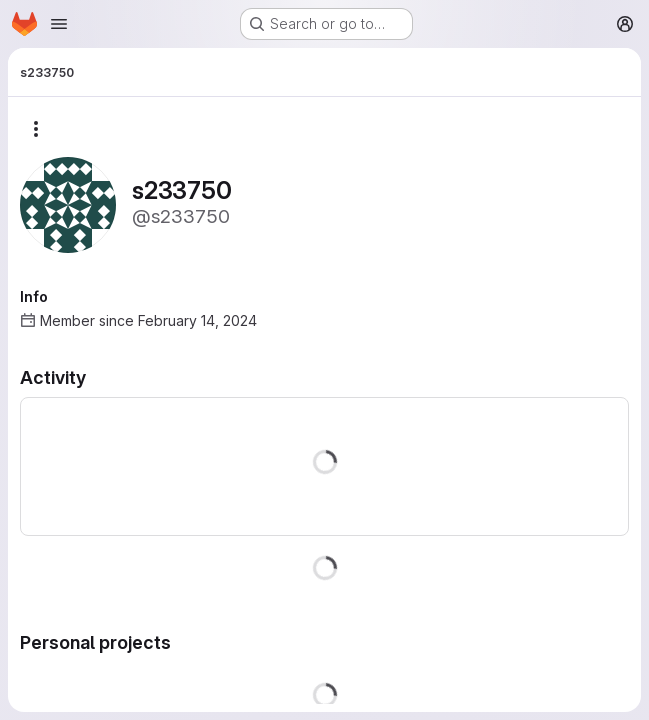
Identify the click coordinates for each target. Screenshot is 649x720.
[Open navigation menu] (59, 24)
